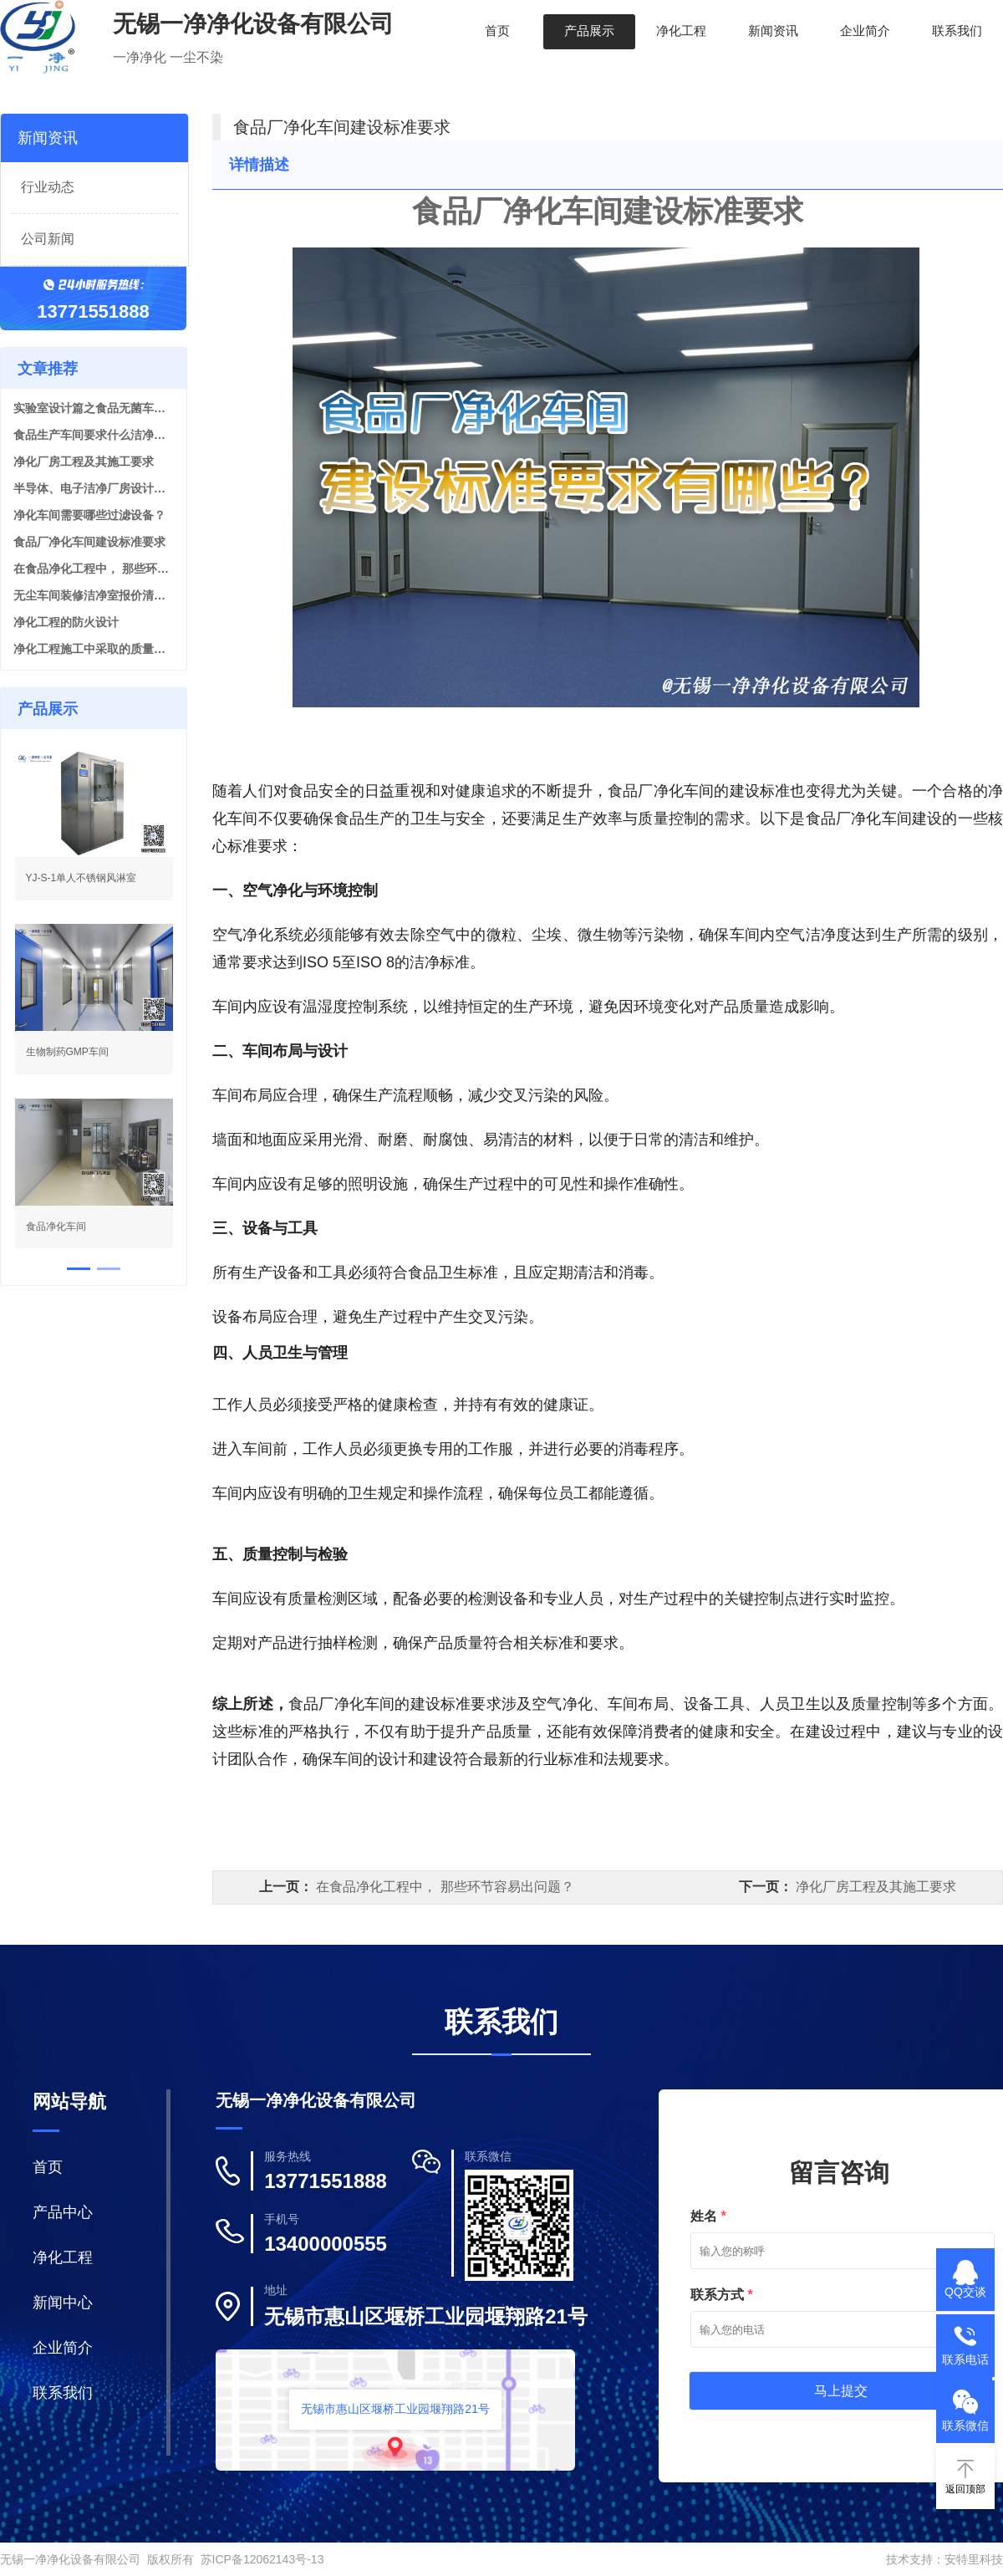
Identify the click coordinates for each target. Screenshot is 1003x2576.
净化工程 (681, 30)
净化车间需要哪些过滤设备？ (89, 515)
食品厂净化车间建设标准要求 (89, 541)
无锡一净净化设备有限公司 (70, 2559)
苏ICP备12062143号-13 (262, 2559)
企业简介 (865, 30)
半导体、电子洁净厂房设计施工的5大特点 (93, 488)
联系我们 (957, 30)
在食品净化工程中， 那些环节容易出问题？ (93, 568)
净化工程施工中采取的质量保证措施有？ (93, 648)
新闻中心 (63, 2302)
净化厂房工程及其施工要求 (83, 461)
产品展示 (589, 30)
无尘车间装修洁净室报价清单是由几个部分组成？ (93, 595)
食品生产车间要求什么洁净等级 (93, 434)
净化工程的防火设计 (66, 622)
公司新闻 (47, 239)
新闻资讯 (773, 30)
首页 (497, 30)
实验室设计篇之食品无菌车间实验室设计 (93, 408)
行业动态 (47, 187)
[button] (78, 1269)
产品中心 (63, 2212)
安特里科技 (973, 2559)
